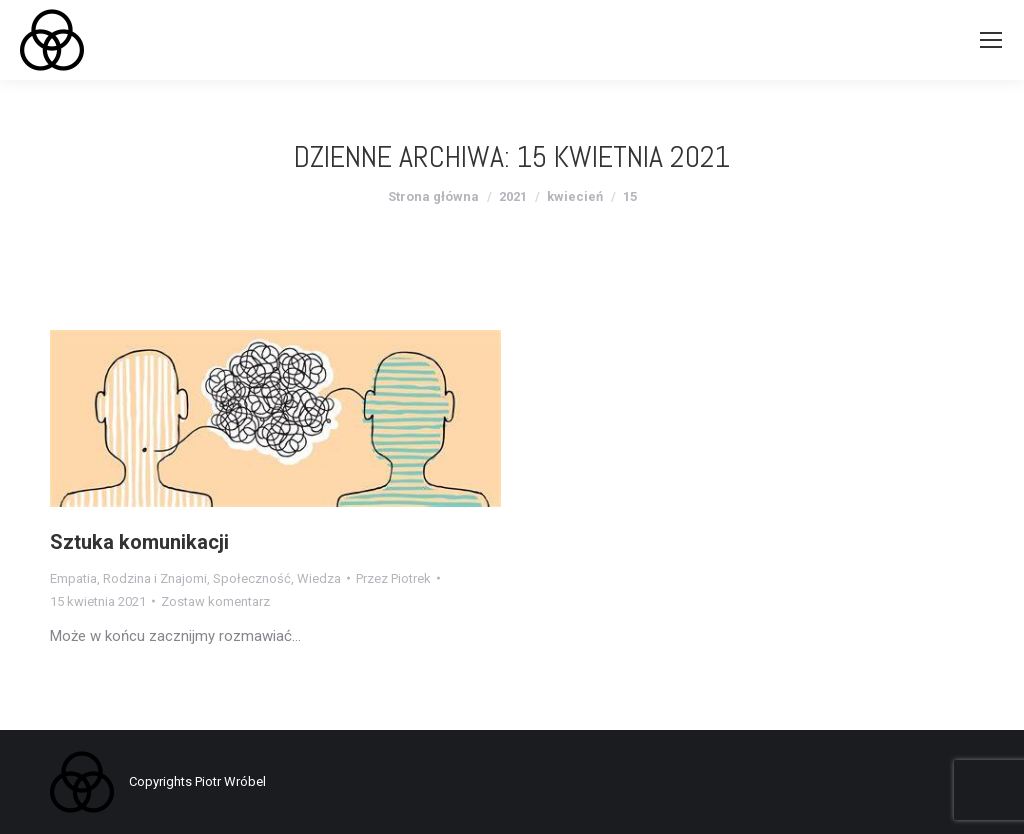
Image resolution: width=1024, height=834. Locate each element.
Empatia (73, 578)
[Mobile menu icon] (991, 40)
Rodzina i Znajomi (155, 578)
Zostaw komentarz (215, 601)
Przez (393, 578)
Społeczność (252, 578)
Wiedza (319, 578)
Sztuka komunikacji (139, 542)
